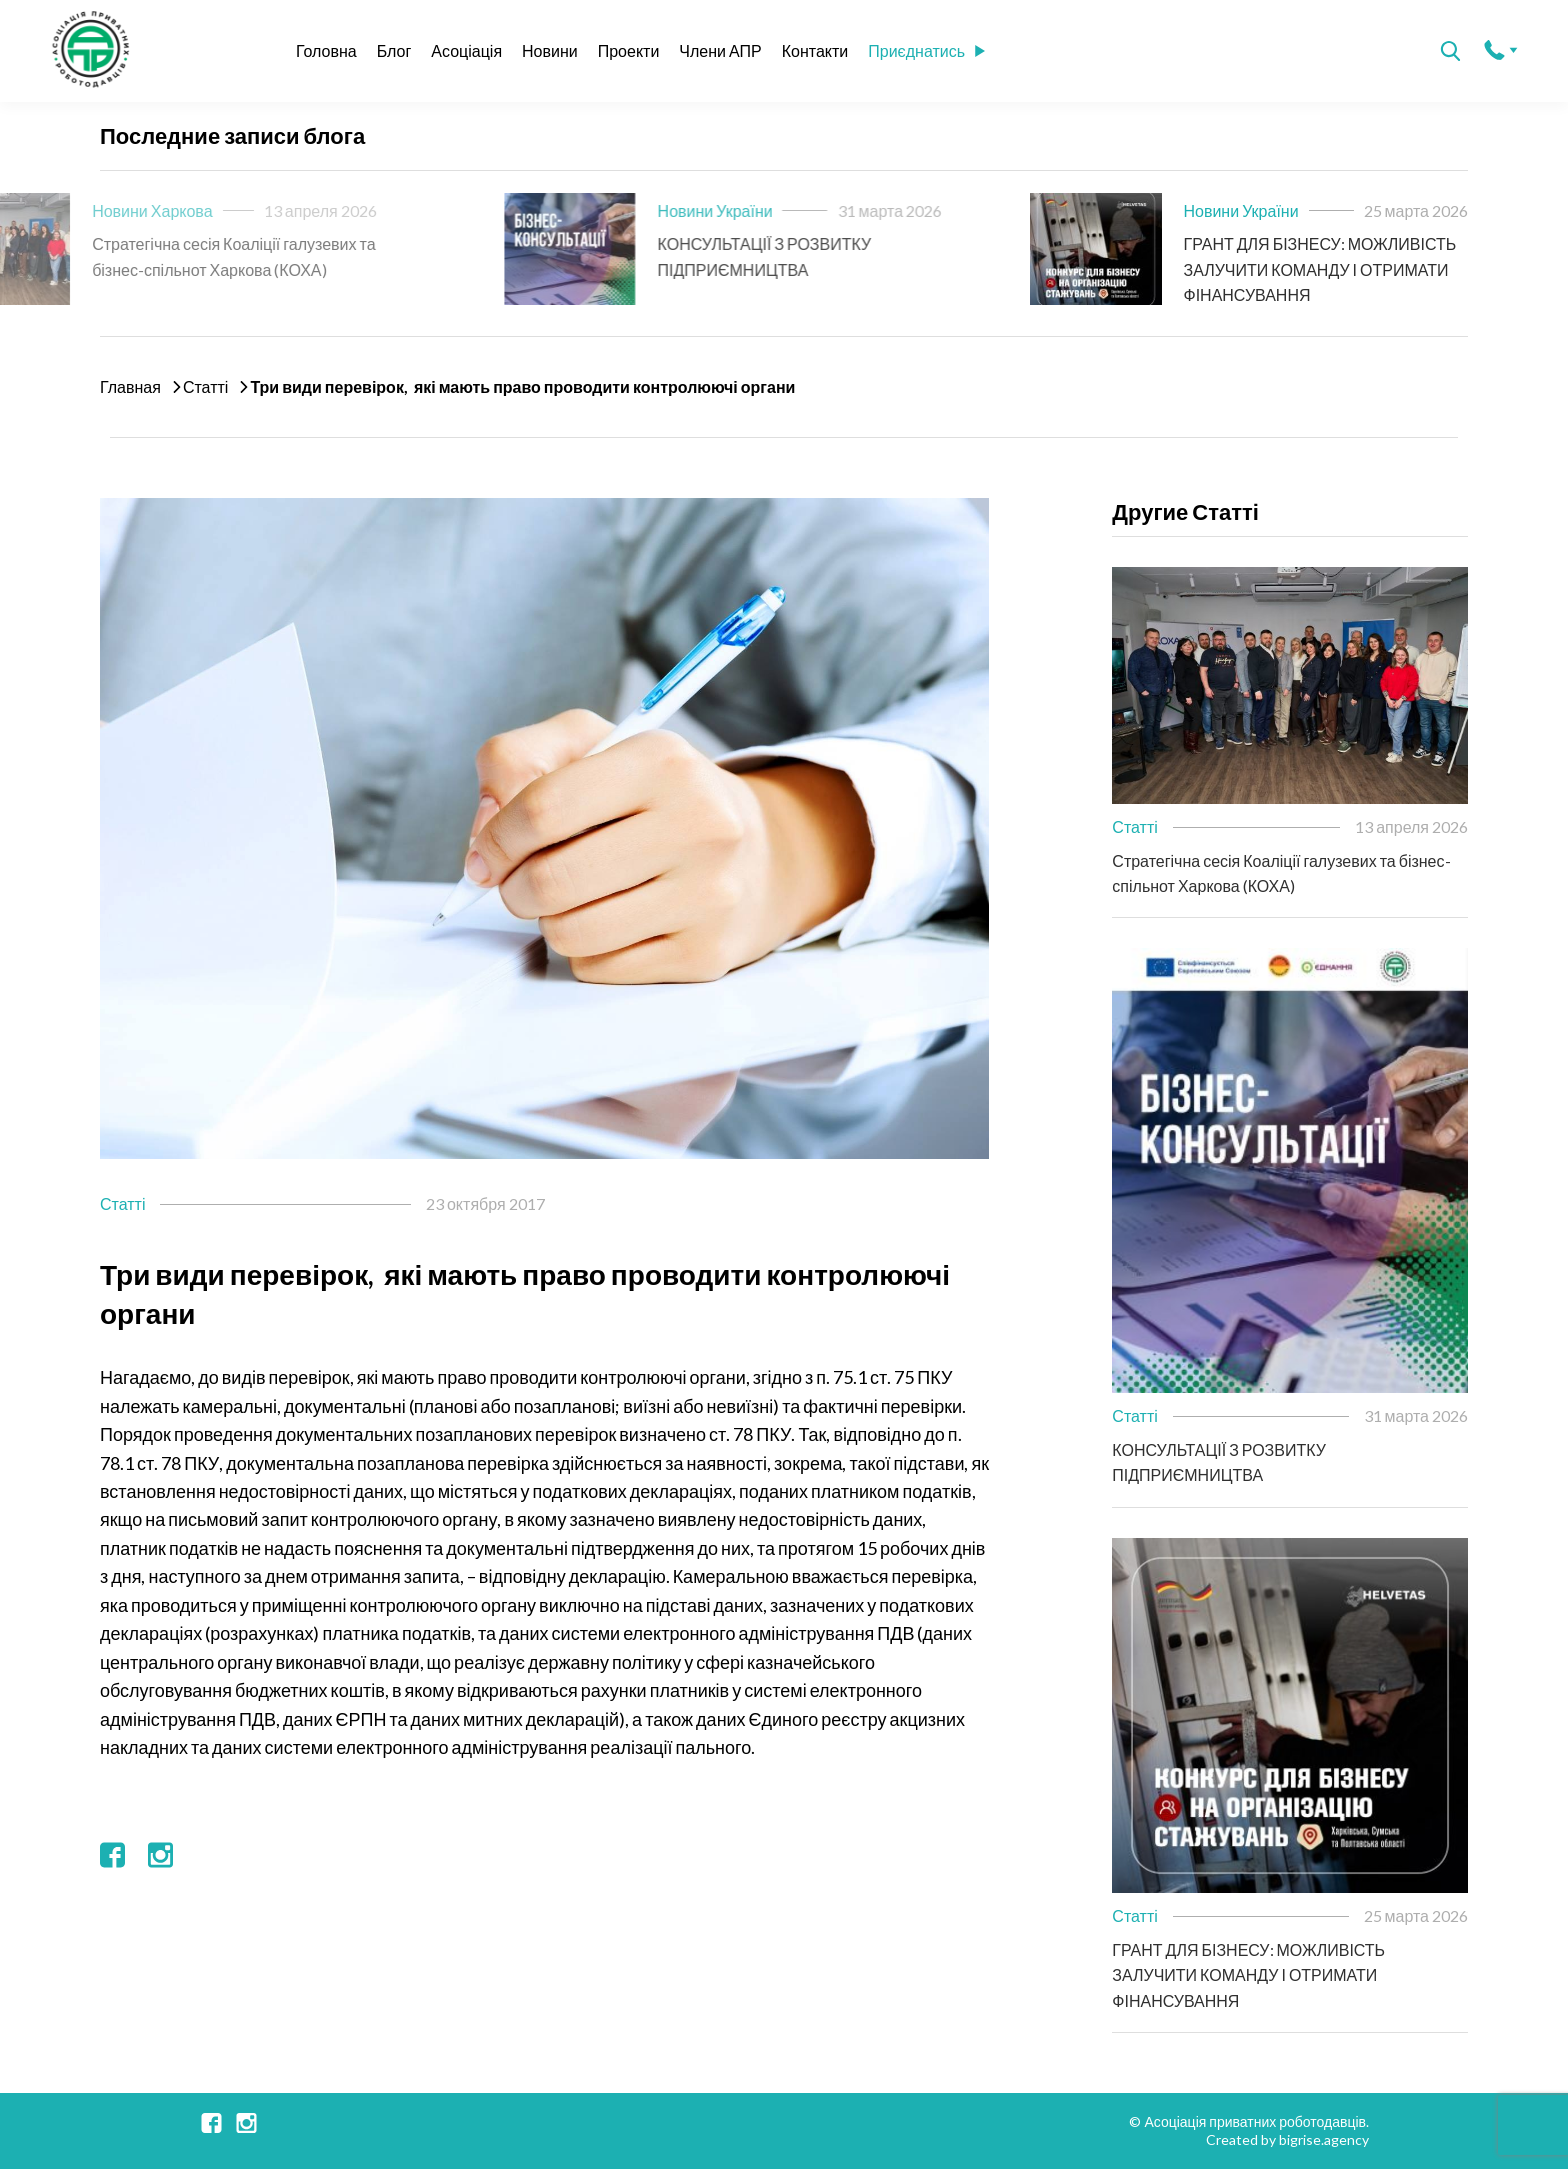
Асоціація (466, 50)
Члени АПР (720, 50)
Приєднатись (926, 50)
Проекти (629, 50)
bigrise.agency (1324, 2139)
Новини (550, 50)
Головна (326, 50)
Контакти (815, 50)
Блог (394, 50)
